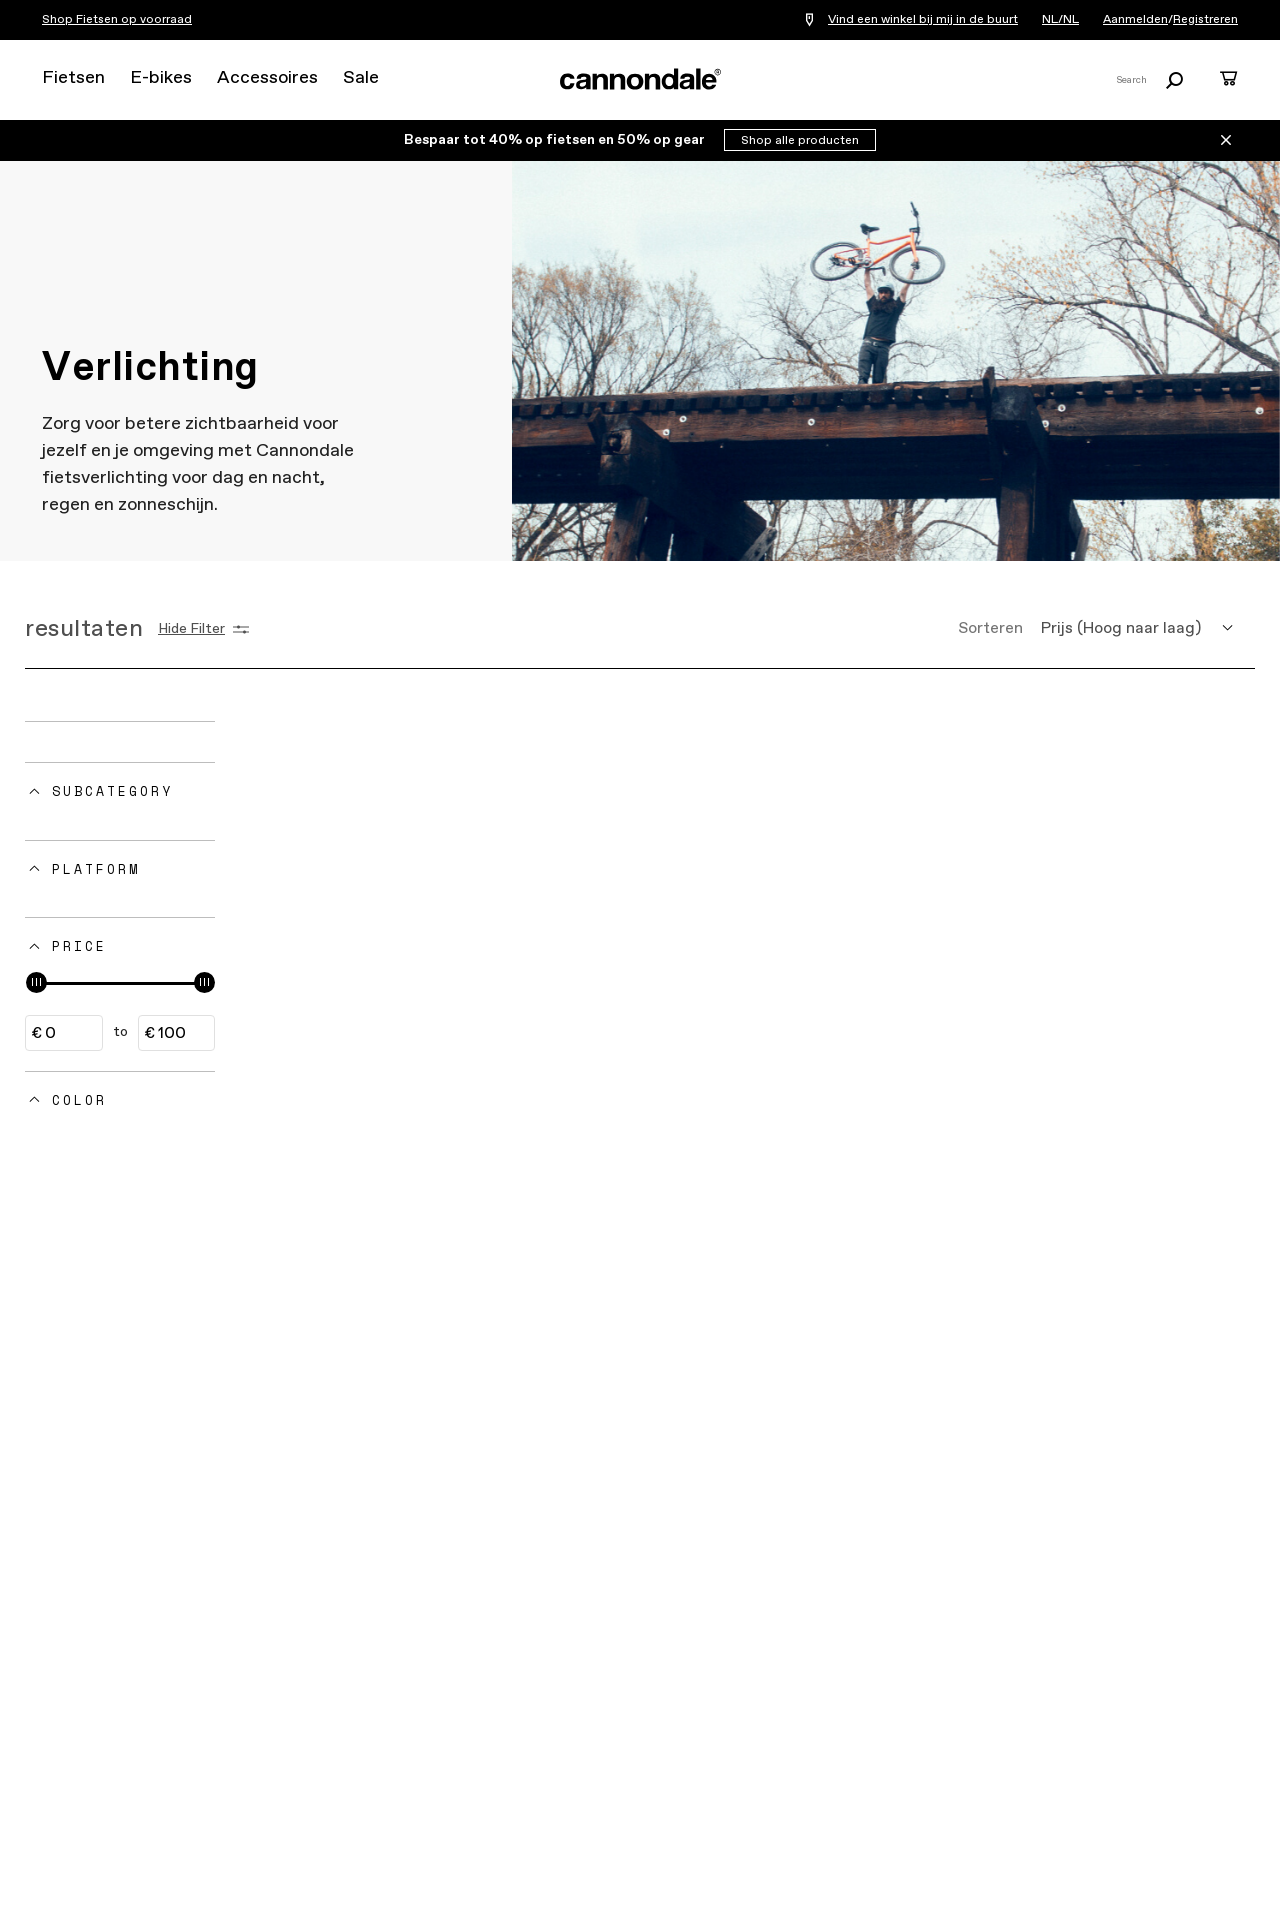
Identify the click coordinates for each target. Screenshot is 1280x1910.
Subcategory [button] (112, 791)
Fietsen (73, 78)
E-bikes (161, 78)
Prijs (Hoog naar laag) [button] (1121, 628)
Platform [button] (96, 869)
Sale (361, 78)
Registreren (1205, 20)
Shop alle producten (800, 141)
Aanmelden (1135, 20)
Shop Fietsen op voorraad (117, 20)
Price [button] (79, 946)
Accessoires (267, 78)
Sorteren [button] (990, 628)
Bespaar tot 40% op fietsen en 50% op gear (556, 140)
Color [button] (79, 1100)
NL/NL (1060, 20)
